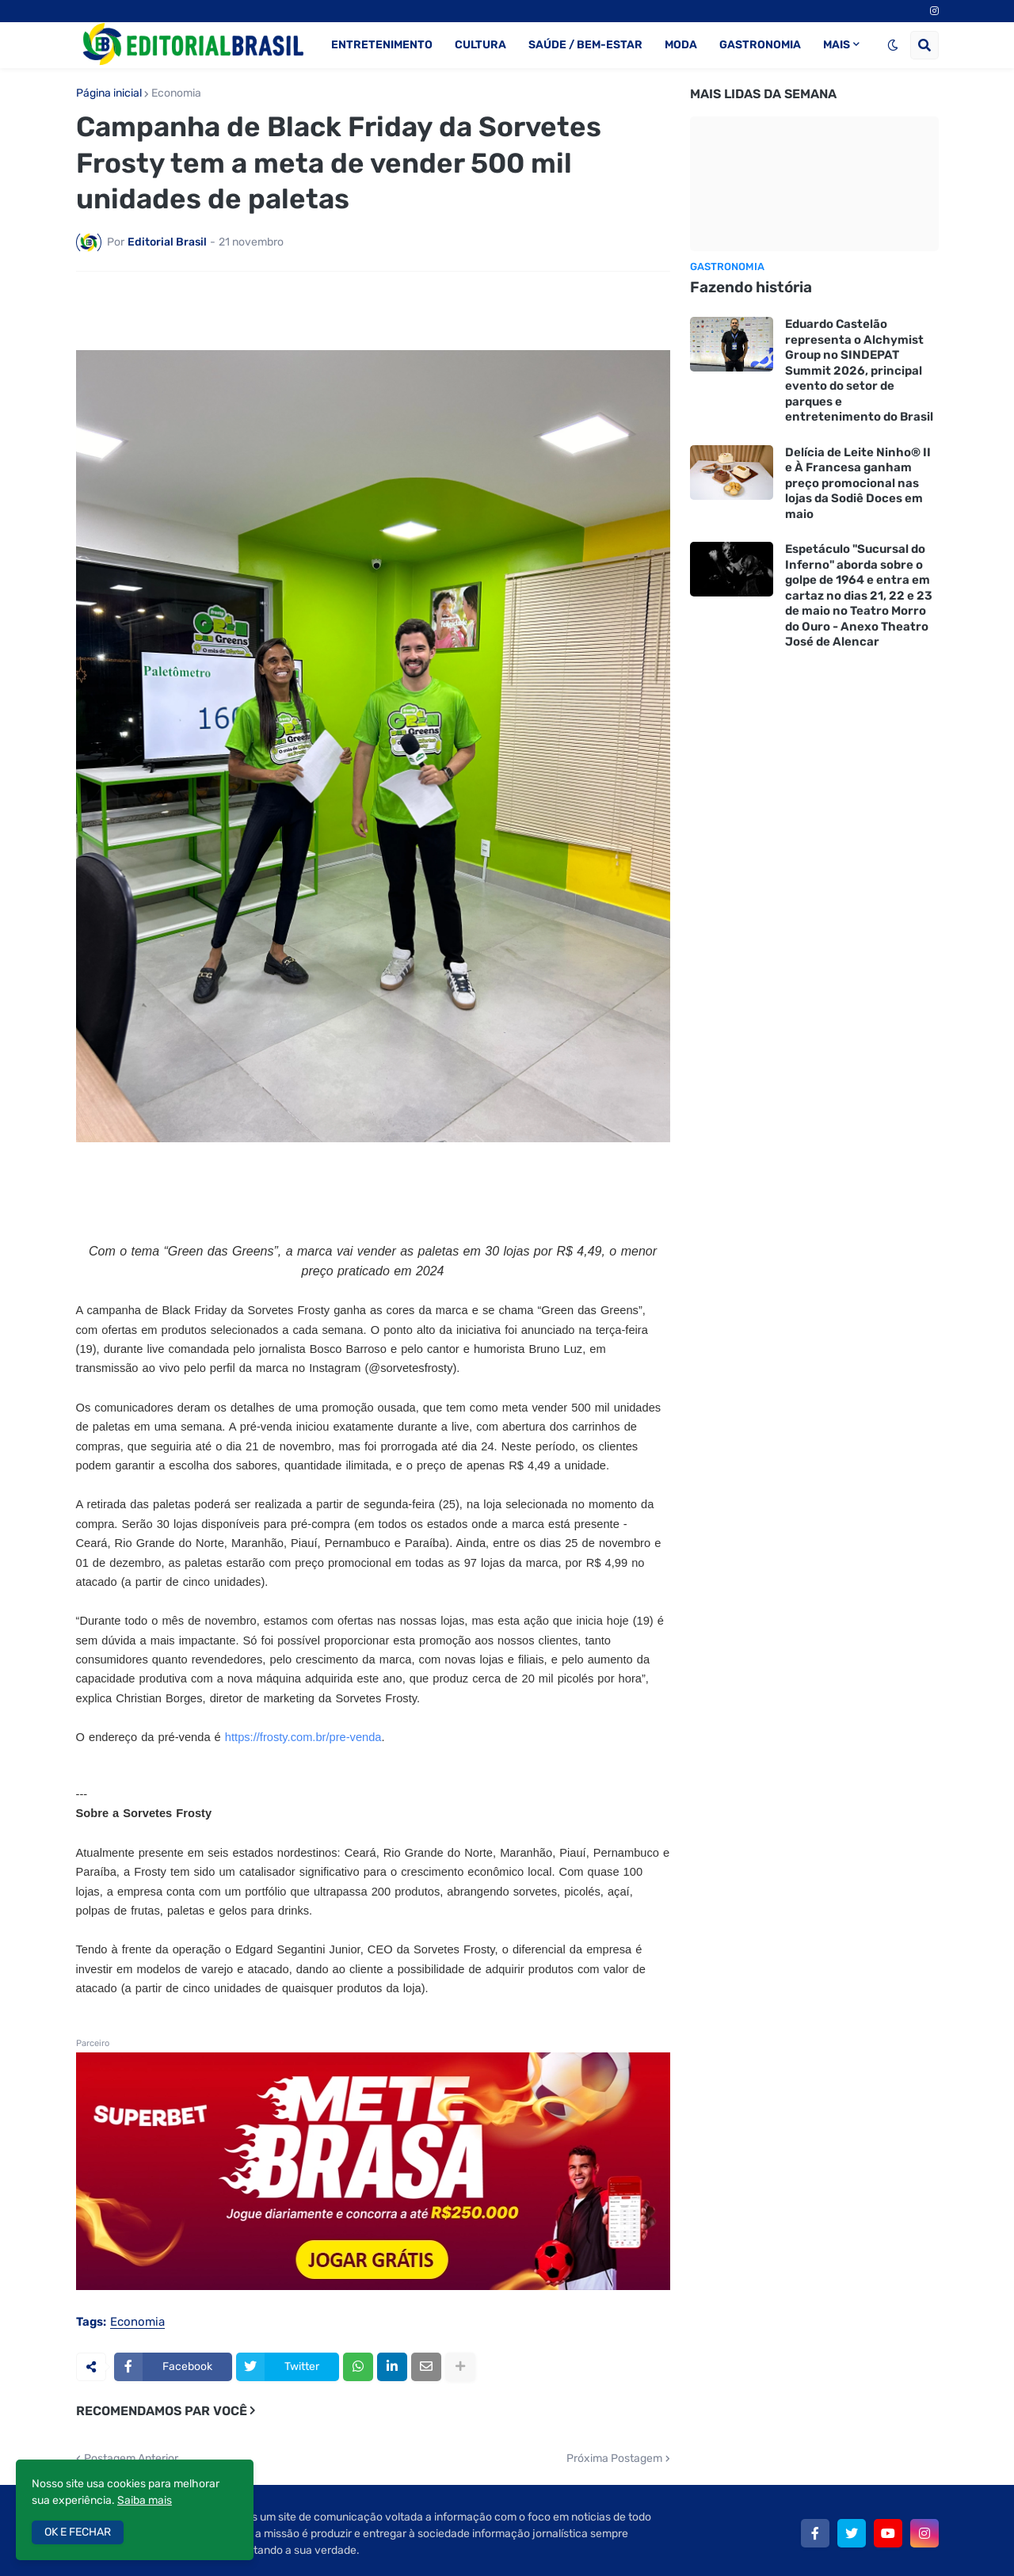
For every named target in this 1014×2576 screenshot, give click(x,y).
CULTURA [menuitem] (480, 44)
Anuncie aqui (906, 2552)
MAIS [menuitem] (836, 44)
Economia (176, 93)
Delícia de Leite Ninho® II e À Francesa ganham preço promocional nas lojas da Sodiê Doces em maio (858, 483)
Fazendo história (751, 287)
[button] (892, 45)
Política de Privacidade (708, 2552)
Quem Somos (598, 2552)
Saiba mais (144, 2500)
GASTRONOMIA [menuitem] (760, 44)
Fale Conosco (820, 2552)
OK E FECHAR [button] (77, 2532)
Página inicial (109, 93)
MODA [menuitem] (681, 44)
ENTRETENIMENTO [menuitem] (382, 44)
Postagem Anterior (131, 2406)
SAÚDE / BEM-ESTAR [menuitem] (585, 44)
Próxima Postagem (614, 2406)
